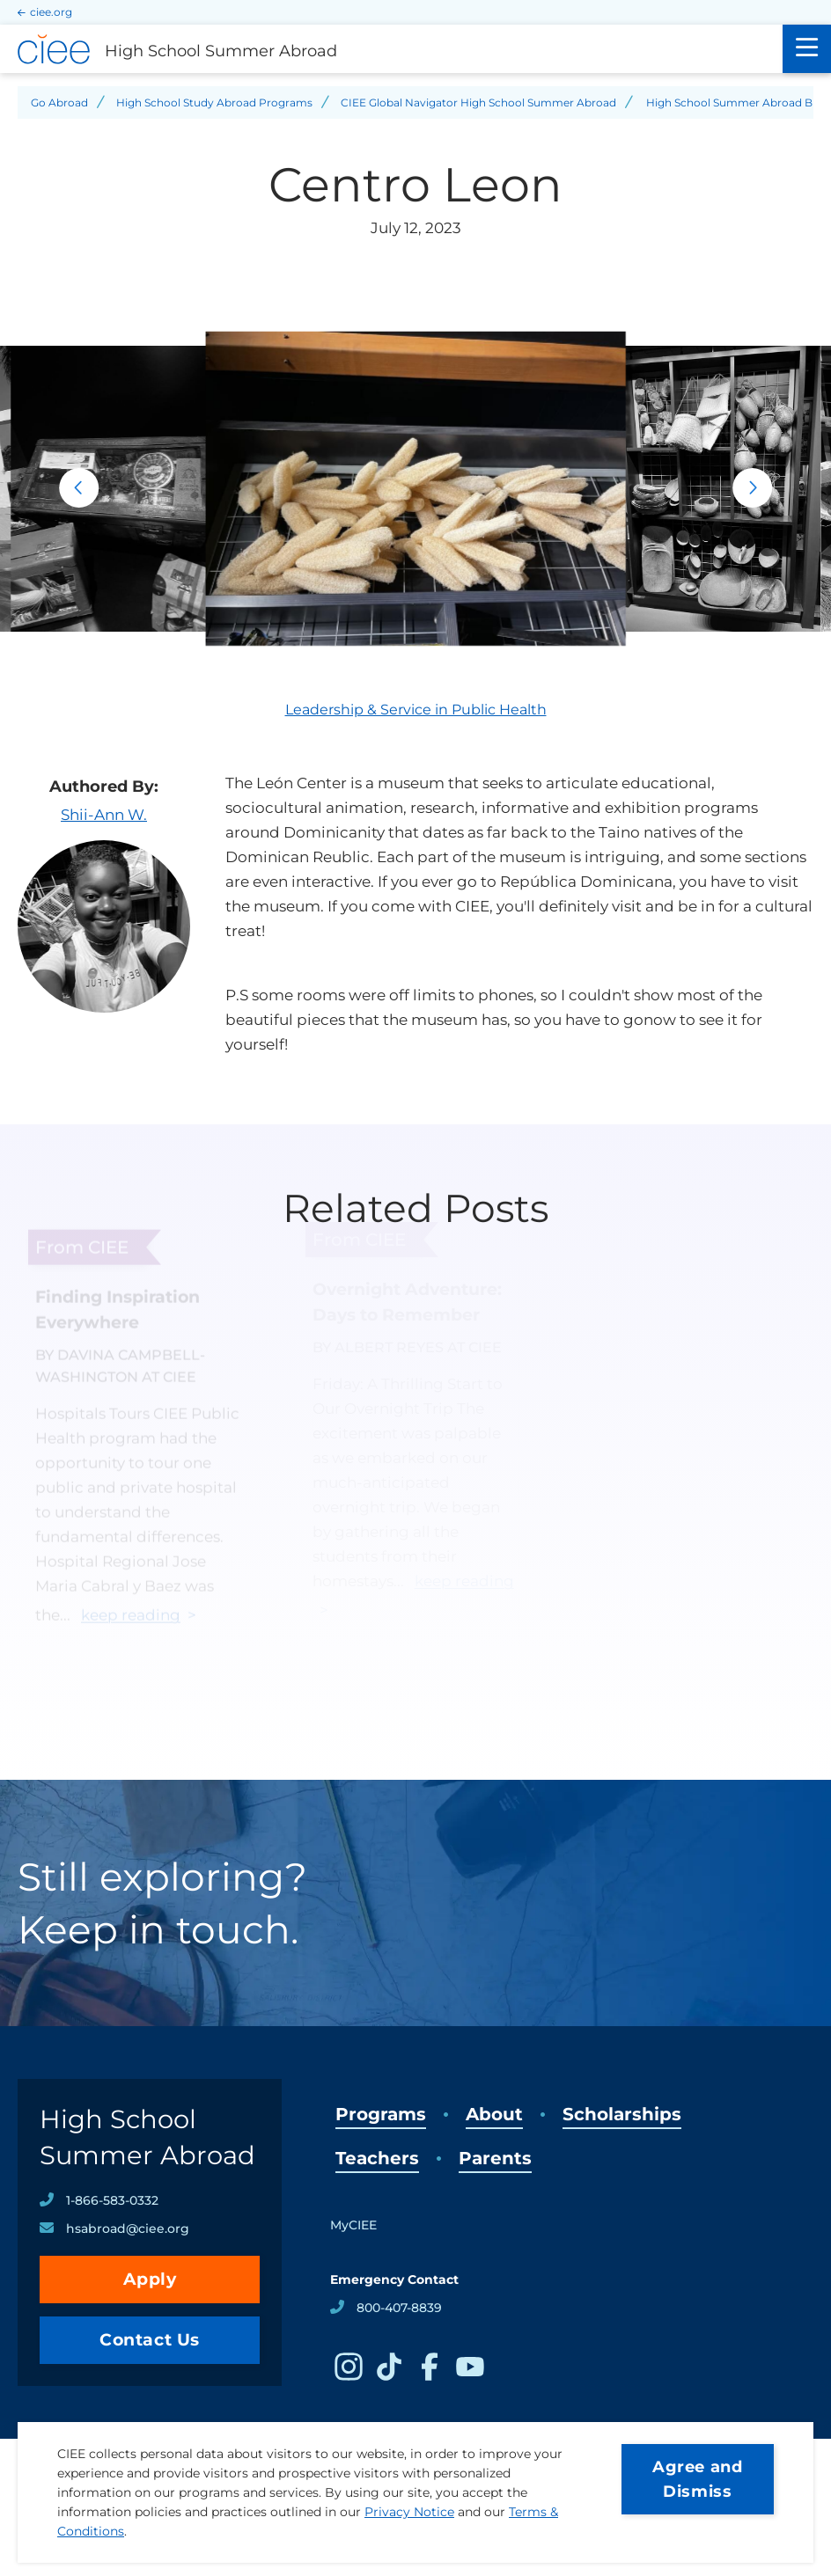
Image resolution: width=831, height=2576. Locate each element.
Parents (495, 2158)
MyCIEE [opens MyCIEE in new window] (353, 2225)
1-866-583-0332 (112, 2200)
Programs (380, 2114)
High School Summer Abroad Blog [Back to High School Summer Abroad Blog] (737, 102)
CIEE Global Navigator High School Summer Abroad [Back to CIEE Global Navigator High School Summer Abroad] (478, 102)
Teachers (377, 2158)
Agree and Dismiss (697, 2479)
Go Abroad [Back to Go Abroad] (59, 102)
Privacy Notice (409, 2512)
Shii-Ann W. (104, 814)
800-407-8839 (399, 2308)
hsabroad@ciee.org (127, 2228)
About (494, 2114)
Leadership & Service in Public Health (416, 709)
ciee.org (51, 11)
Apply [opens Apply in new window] (150, 2279)
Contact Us (149, 2340)
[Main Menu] (807, 49)
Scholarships (622, 2114)
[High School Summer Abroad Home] (391, 49)
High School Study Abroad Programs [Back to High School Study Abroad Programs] (214, 102)
